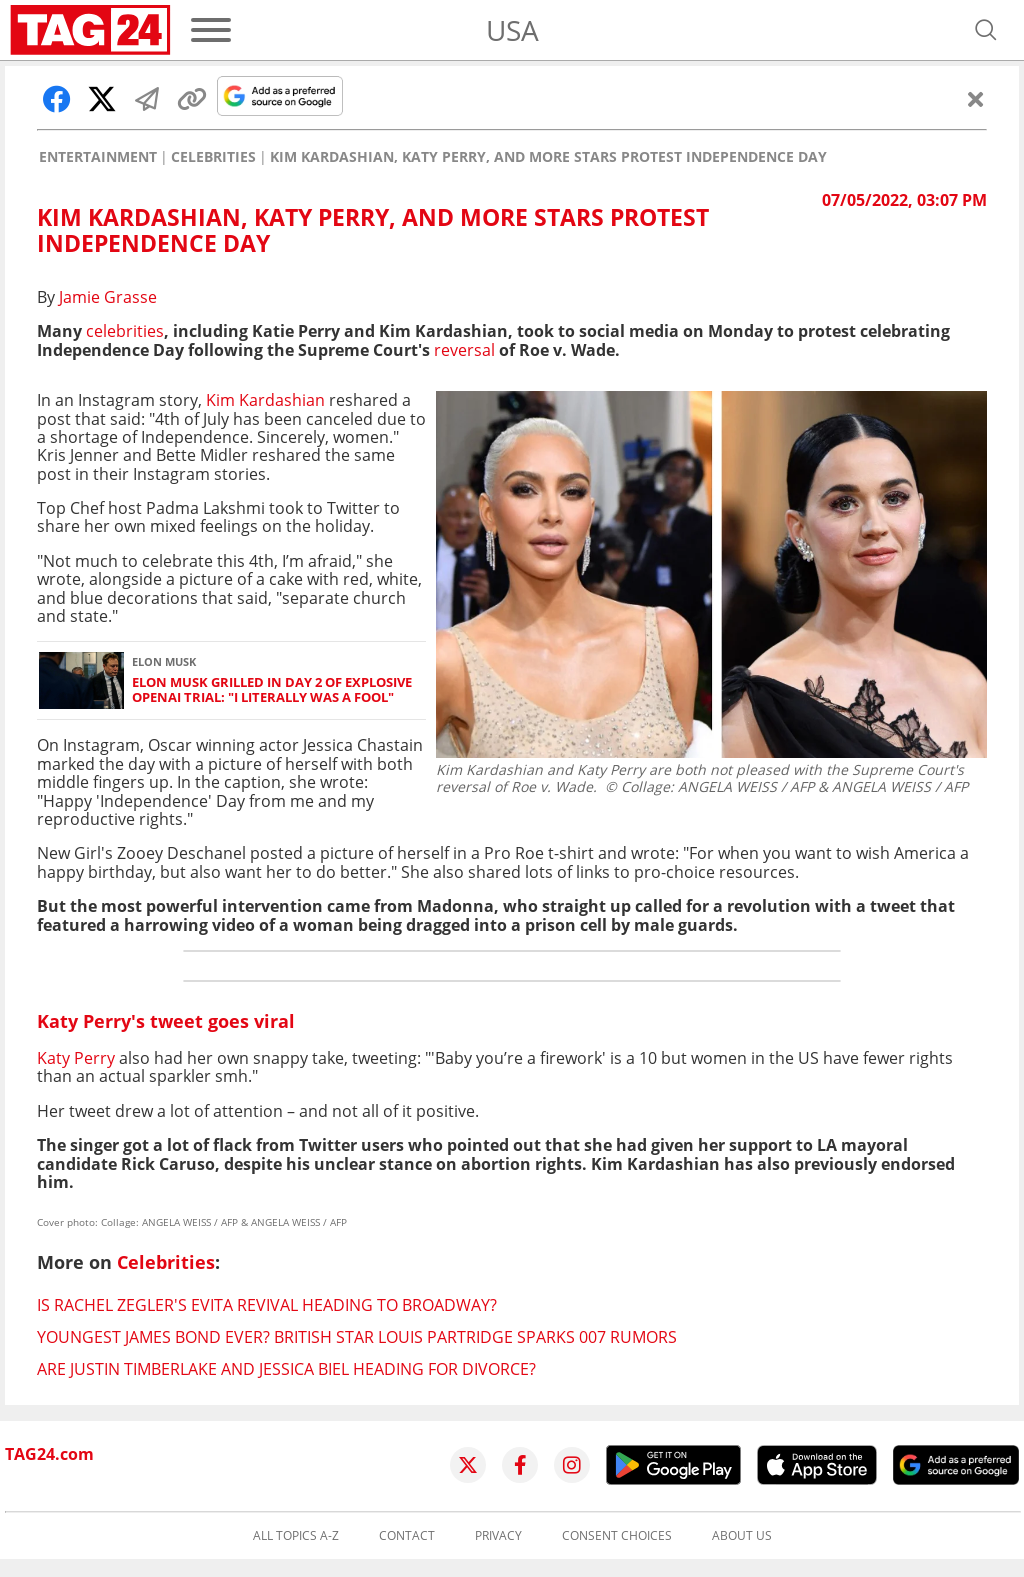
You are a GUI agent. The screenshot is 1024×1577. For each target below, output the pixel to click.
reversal (466, 350)
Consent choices (617, 1536)
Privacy (498, 1536)
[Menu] (211, 30)
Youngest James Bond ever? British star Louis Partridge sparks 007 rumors (357, 1337)
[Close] (976, 99)
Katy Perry (76, 1058)
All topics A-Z (296, 1536)
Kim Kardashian (265, 400)
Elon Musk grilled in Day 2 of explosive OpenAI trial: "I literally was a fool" (272, 690)
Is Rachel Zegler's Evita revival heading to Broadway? (267, 1305)
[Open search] (986, 30)
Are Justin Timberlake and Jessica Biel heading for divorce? (286, 1369)
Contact (407, 1536)
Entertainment (98, 157)
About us (742, 1536)
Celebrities (213, 157)
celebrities (125, 331)
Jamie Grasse (108, 297)
